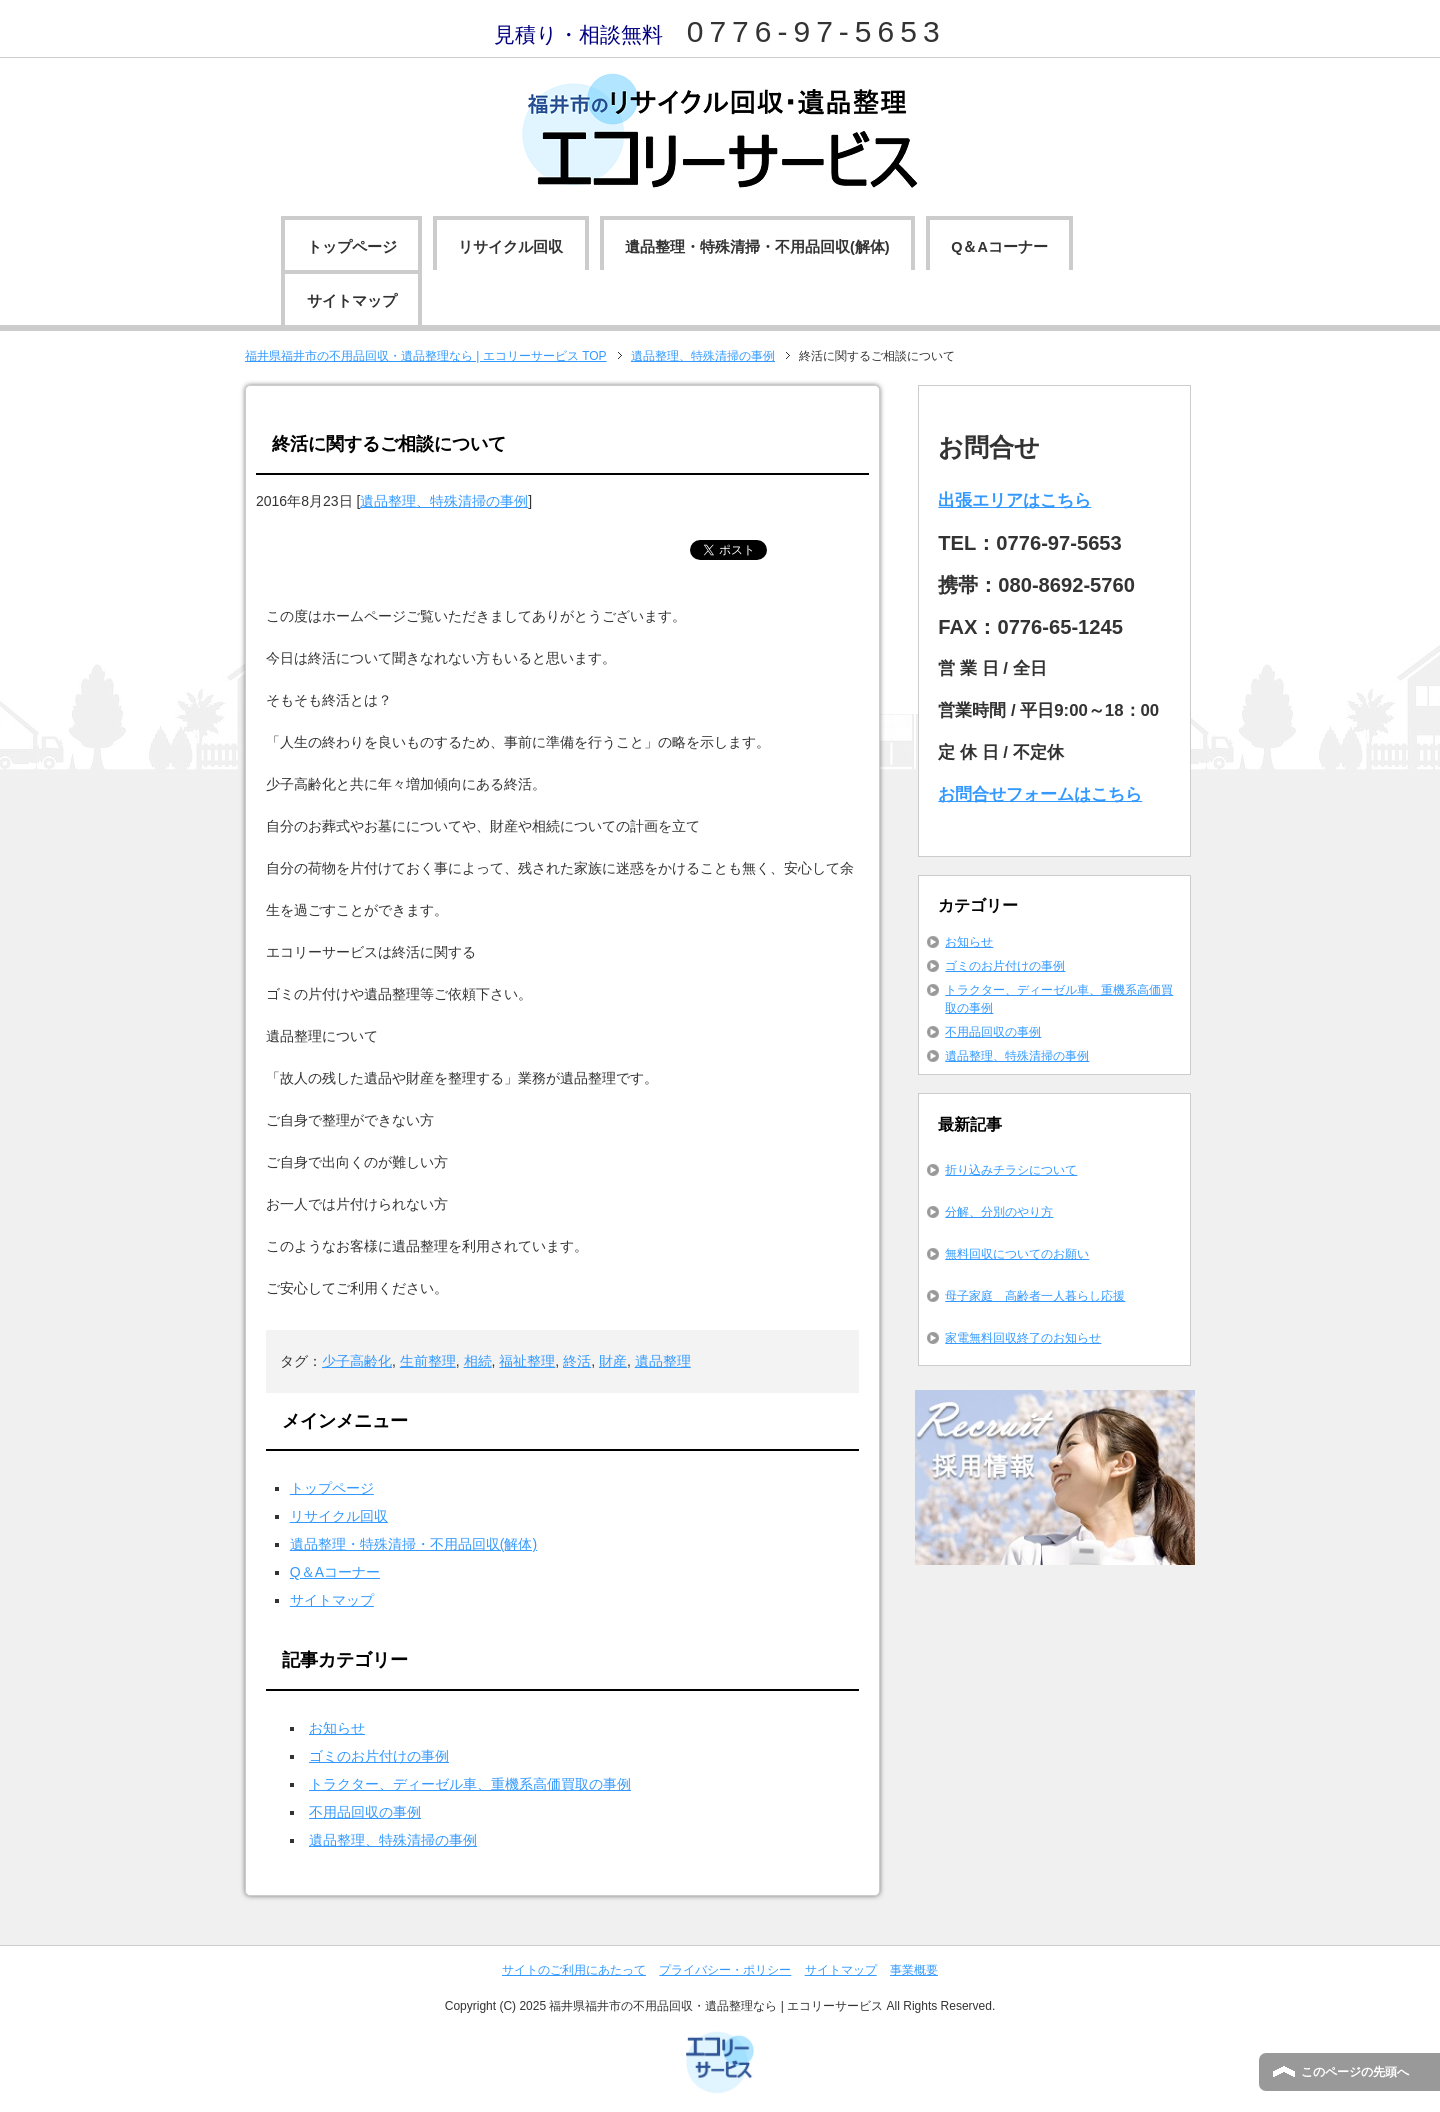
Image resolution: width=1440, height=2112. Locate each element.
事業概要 (914, 1970)
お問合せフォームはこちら (1040, 794)
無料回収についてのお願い (1017, 1254)
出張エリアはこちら (1014, 500)
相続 (478, 1361)
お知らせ (337, 1728)
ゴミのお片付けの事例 (379, 1756)
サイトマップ (352, 301)
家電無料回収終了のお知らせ (1023, 1338)
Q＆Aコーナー (999, 247)
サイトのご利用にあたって (574, 1970)
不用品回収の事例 (365, 1812)
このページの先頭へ (1355, 2072)
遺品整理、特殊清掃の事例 (444, 501)
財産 (613, 1361)
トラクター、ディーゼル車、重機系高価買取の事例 (470, 1784)
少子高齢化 (357, 1361)
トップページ (352, 247)
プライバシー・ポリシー (725, 1970)
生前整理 (428, 1361)
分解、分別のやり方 (999, 1212)
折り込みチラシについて (1011, 1170)
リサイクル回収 (510, 247)
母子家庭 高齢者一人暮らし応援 (1035, 1296)
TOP (426, 356)
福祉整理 (527, 1361)
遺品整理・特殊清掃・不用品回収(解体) (757, 247)
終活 (577, 1361)
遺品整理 (663, 1361)
